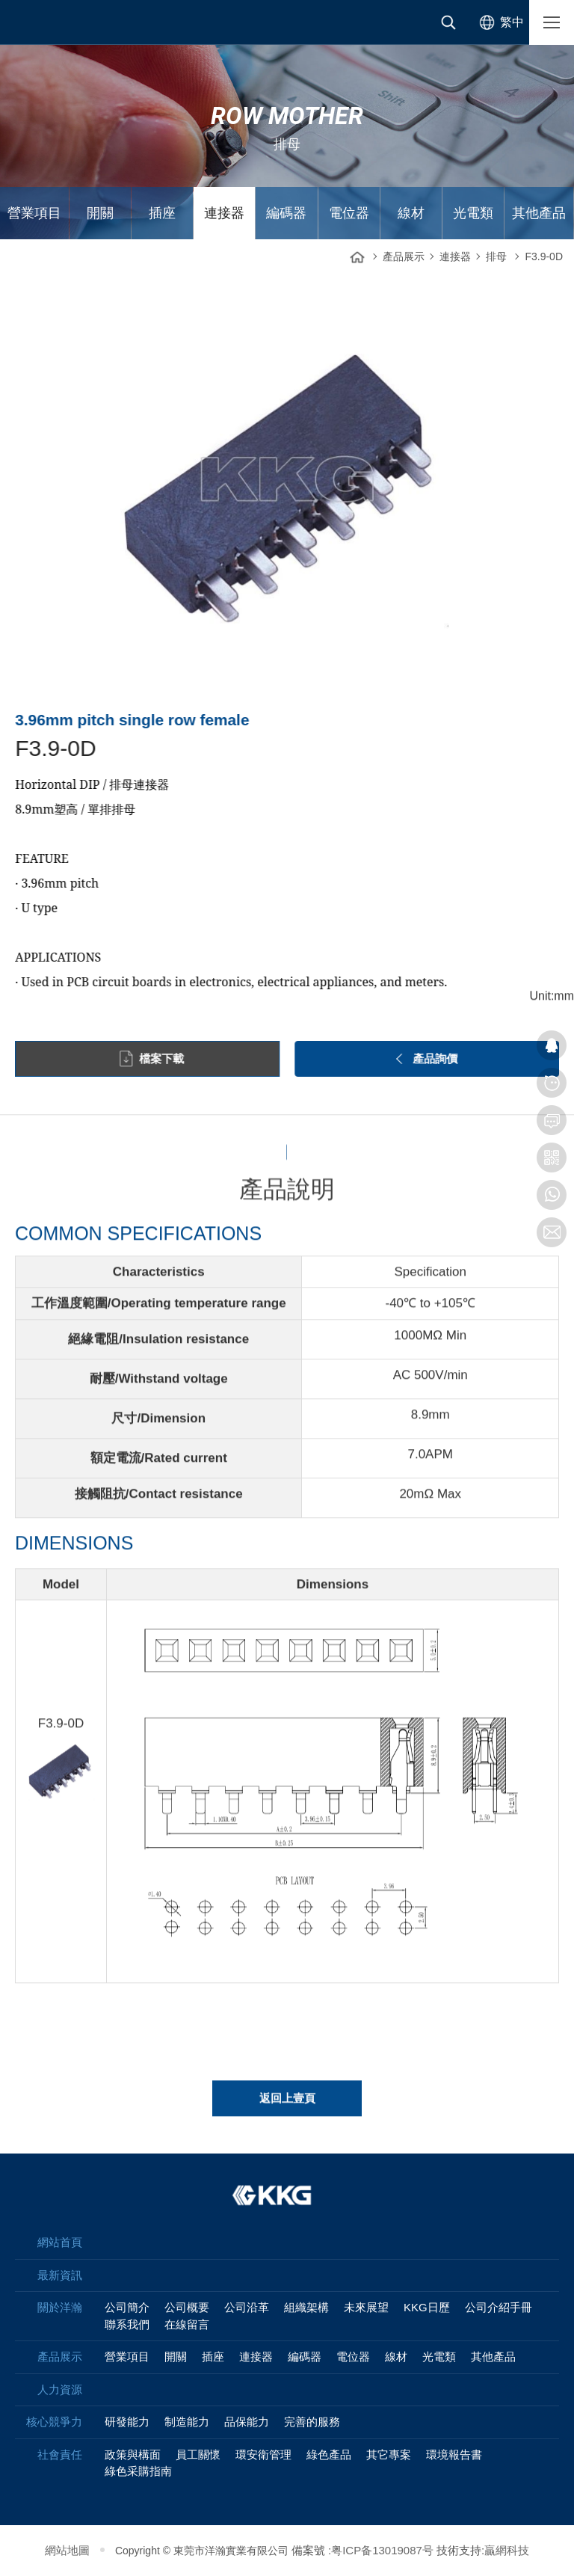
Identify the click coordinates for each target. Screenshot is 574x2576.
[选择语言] (498, 22)
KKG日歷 (427, 2307)
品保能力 (246, 2421)
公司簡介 (127, 2307)
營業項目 (34, 213)
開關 (100, 213)
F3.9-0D (544, 256)
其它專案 (388, 2454)
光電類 (473, 213)
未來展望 (366, 2307)
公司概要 (186, 2307)
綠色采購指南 (138, 2471)
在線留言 (186, 2324)
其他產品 (539, 213)
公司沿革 (246, 2307)
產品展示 (404, 256)
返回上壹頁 (287, 2106)
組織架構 (306, 2307)
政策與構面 (133, 2454)
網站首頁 (357, 253)
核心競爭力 (54, 2421)
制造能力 (186, 2421)
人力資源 (59, 2389)
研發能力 (127, 2421)
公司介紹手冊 (498, 2307)
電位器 (349, 213)
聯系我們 (127, 2324)
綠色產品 (328, 2454)
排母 (496, 256)
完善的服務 (312, 2421)
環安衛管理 (263, 2454)
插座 (162, 213)
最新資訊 (59, 2275)
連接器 (224, 213)
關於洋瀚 (59, 2307)
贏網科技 (506, 2550)
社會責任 (59, 2454)
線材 (411, 213)
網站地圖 (67, 2550)
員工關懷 (198, 2454)
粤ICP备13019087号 (382, 2550)
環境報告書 (454, 2454)
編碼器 (286, 213)
